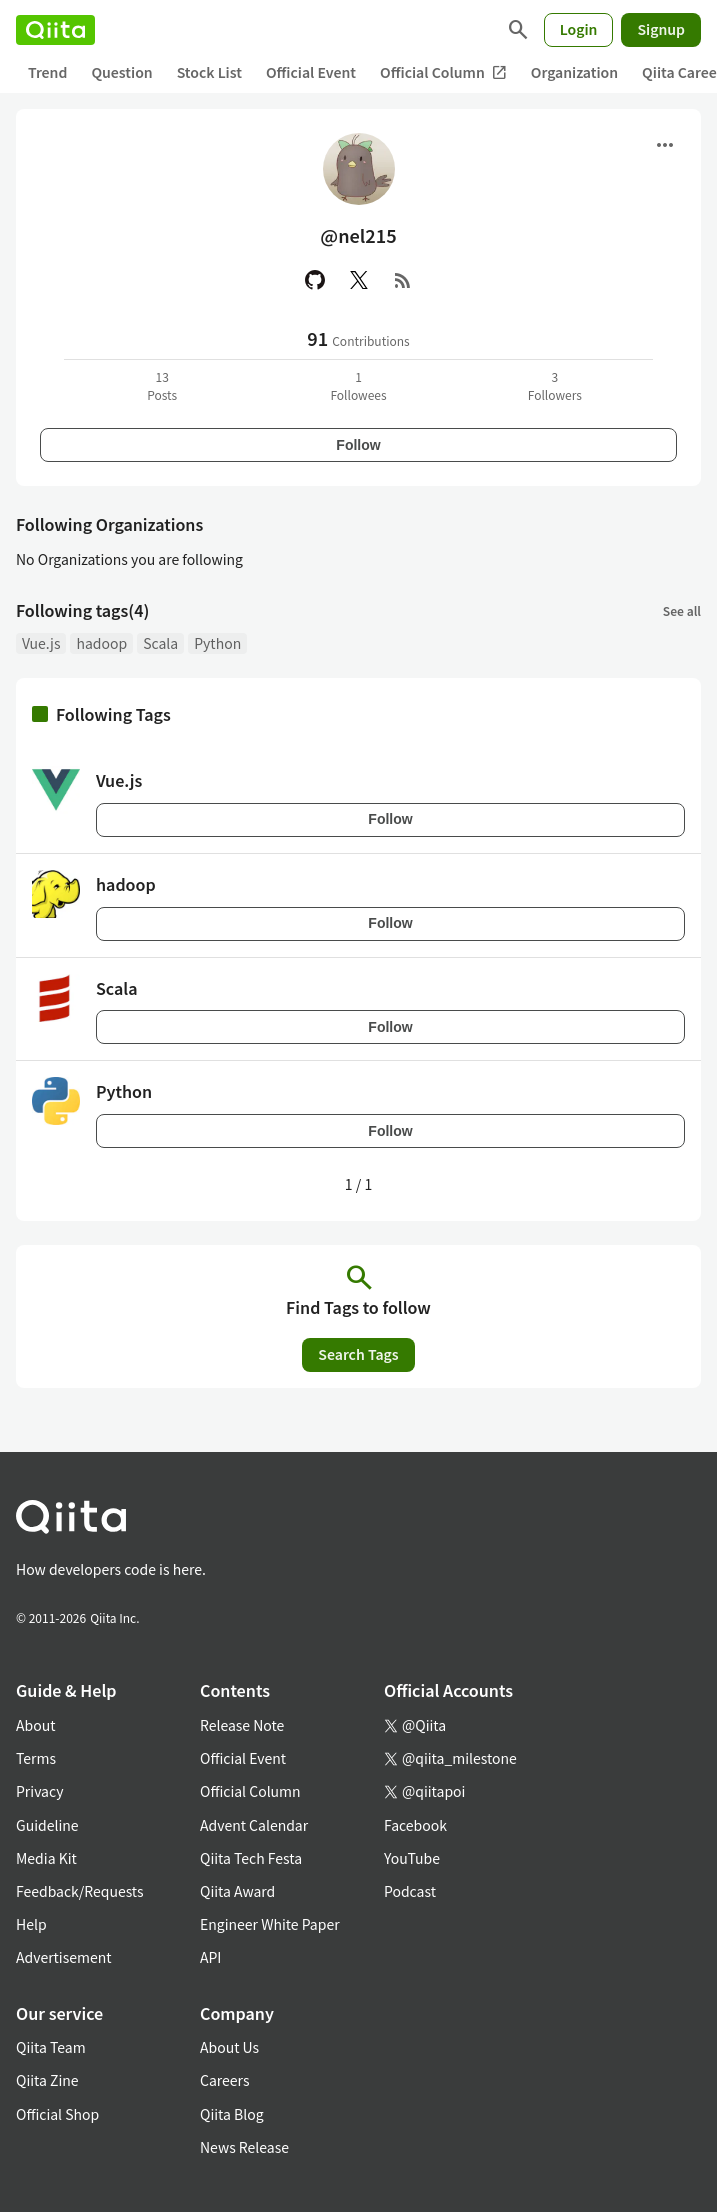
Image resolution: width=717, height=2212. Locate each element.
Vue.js (41, 643)
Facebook (415, 1825)
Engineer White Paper (270, 1924)
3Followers (555, 385)
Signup (661, 29)
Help (31, 1924)
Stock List (209, 72)
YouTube (412, 1858)
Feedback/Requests (80, 1891)
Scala (160, 643)
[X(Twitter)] (359, 280)
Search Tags (358, 1354)
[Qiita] (55, 30)
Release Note (242, 1725)
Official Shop (57, 2114)
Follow (358, 445)
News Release (244, 2147)
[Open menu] (665, 145)
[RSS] (403, 280)
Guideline (47, 1825)
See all (682, 610)
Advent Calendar (254, 1825)
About (35, 1725)
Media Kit (46, 1858)
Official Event (311, 72)
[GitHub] (315, 280)
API (210, 1957)
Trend (47, 72)
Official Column (443, 72)
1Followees (358, 385)
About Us (229, 2047)
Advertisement (64, 1957)
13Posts (162, 385)
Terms (36, 1758)
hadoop (101, 643)
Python (217, 643)
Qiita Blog (232, 2114)
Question (121, 72)
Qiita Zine (47, 2080)
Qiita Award (237, 1891)
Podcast (410, 1891)
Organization (574, 72)
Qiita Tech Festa (251, 1858)
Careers (224, 2080)
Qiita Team (51, 2047)
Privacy (39, 1791)
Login (579, 29)
